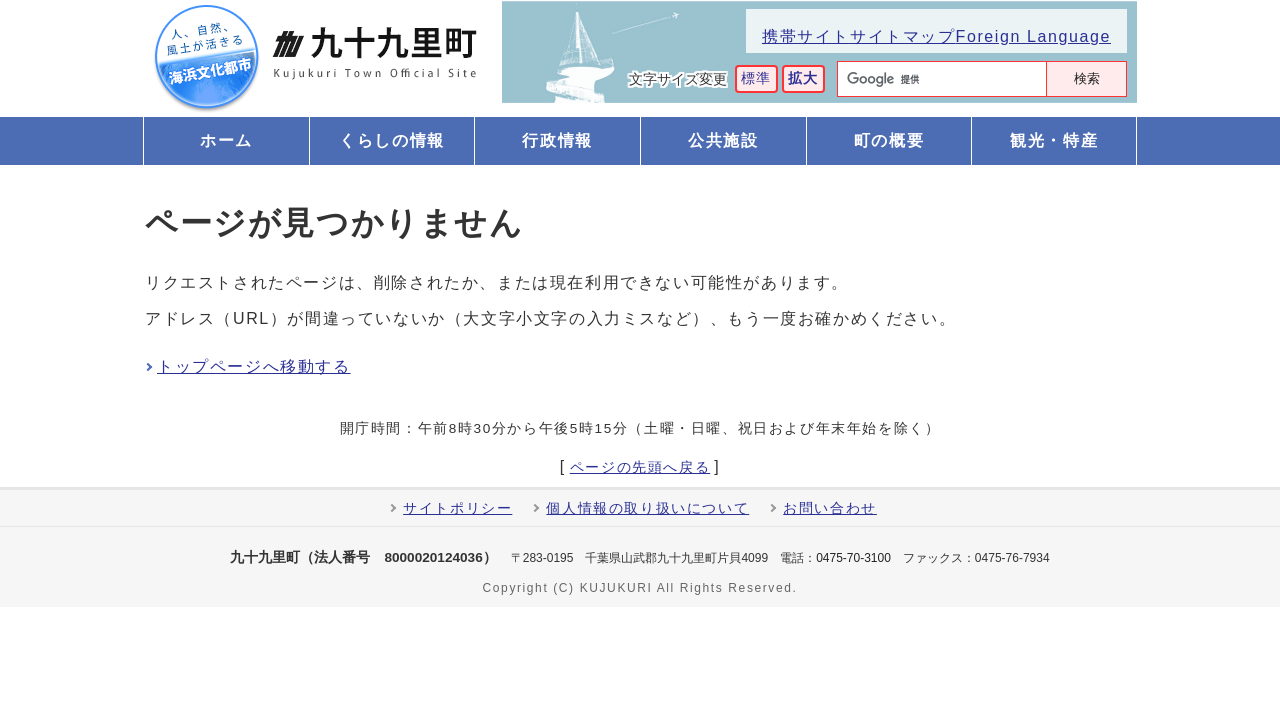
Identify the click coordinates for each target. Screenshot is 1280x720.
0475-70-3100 (853, 558)
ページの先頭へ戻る (640, 468)
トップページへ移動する (254, 366)
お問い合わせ (830, 508)
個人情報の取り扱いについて (647, 508)
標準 (756, 78)
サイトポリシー (457, 508)
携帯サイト (806, 36)
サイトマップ (903, 36)
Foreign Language (1033, 36)
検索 (1087, 78)
